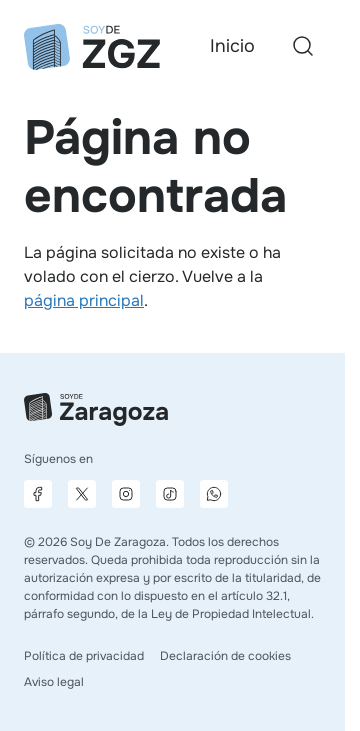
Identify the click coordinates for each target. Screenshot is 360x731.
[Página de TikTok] (170, 494)
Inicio (232, 46)
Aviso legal (54, 682)
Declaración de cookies (225, 656)
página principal (84, 300)
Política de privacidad (84, 656)
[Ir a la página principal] (92, 47)
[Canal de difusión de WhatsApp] (214, 494)
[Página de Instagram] (126, 494)
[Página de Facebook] (38, 494)
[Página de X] (82, 494)
